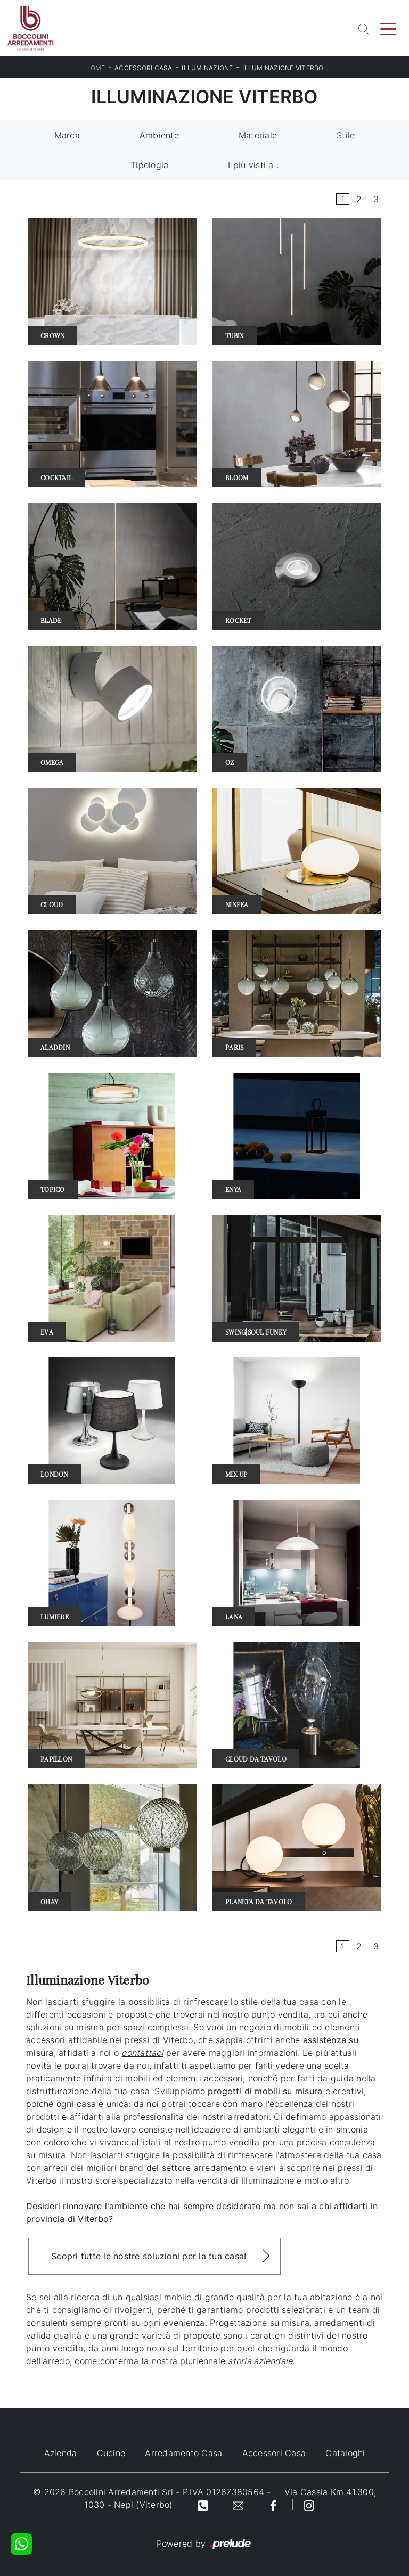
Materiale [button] (258, 135)
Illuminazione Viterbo (282, 68)
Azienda (60, 2453)
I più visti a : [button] (253, 165)
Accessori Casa (143, 68)
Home (95, 68)
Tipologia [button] (149, 165)
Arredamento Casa (183, 2453)
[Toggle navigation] (388, 28)
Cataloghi (345, 2453)
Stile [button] (346, 135)
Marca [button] (67, 135)
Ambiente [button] (159, 135)
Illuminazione (207, 68)
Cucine (111, 2453)
